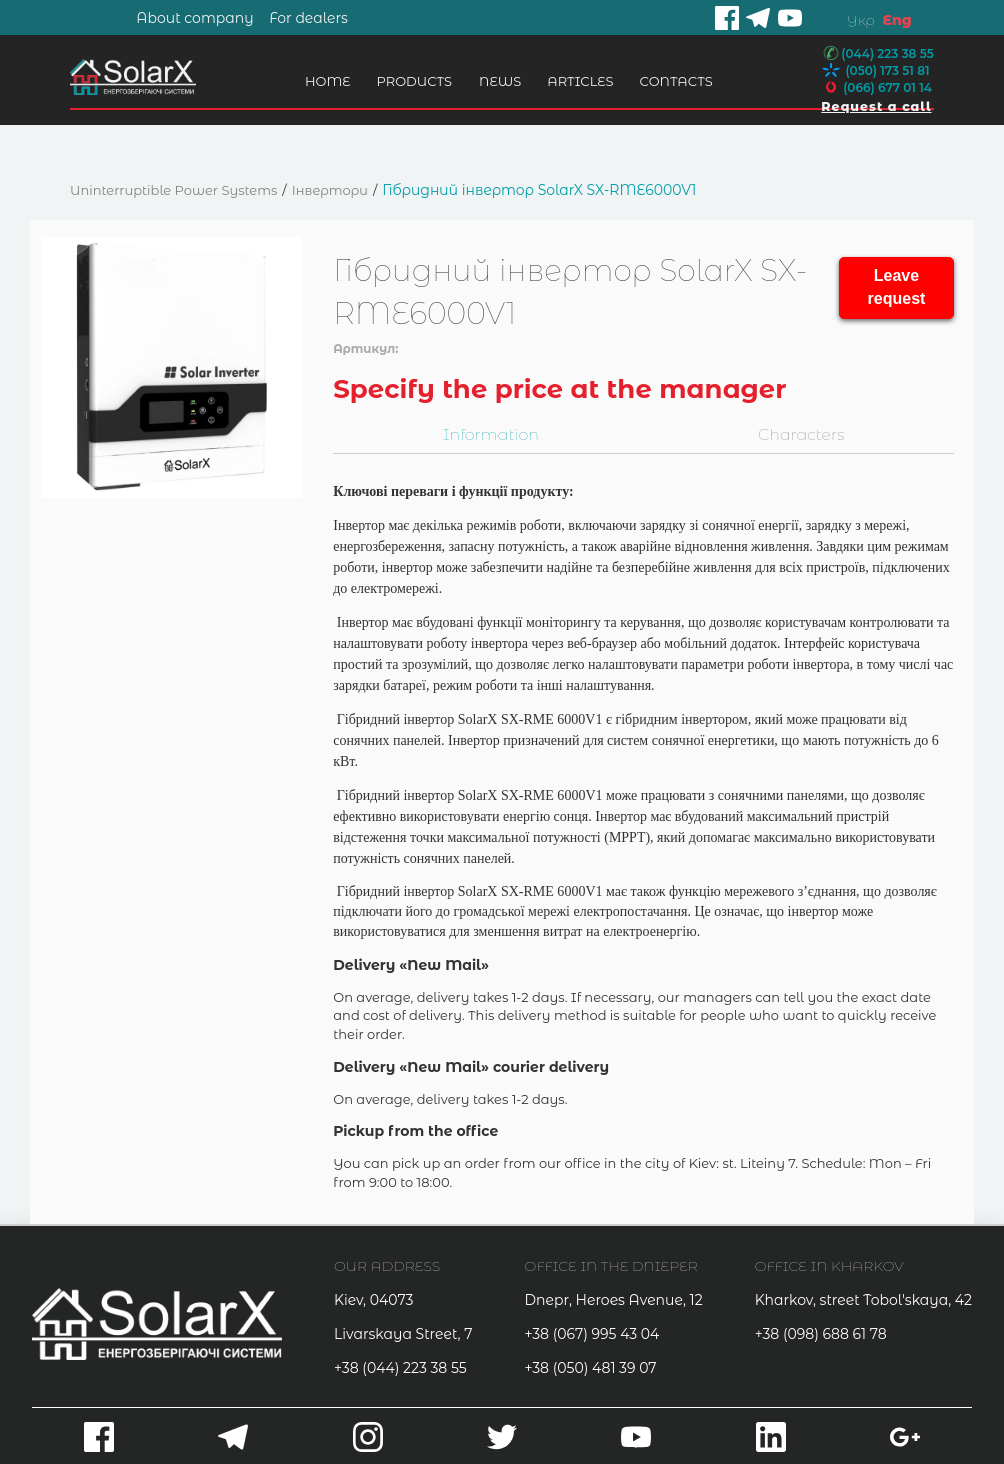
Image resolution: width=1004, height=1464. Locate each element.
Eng (896, 20)
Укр (861, 20)
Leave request (897, 287)
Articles (576, 81)
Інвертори (330, 190)
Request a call (873, 106)
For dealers (308, 18)
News (495, 81)
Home (323, 81)
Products (409, 81)
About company (194, 18)
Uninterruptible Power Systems (173, 190)
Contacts (671, 81)
